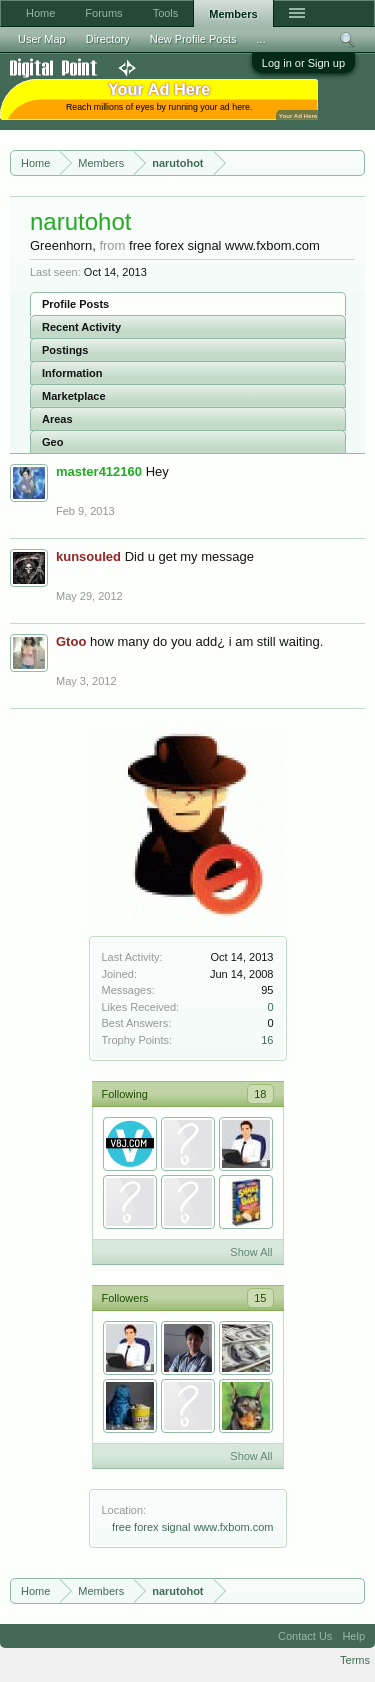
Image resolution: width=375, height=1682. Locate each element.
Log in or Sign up (303, 63)
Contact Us (305, 1636)
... (261, 39)
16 (267, 1040)
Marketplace (74, 396)
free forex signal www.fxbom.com (192, 1527)
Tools (166, 13)
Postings (65, 350)
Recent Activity (81, 327)
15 (260, 1298)
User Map (42, 39)
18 (260, 1094)
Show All (251, 1252)
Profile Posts (75, 304)
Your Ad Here (298, 115)
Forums (103, 13)
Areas (57, 419)
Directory (108, 39)
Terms (355, 1660)
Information (72, 373)
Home (40, 13)
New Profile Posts (193, 39)
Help (353, 1636)
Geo (52, 442)
